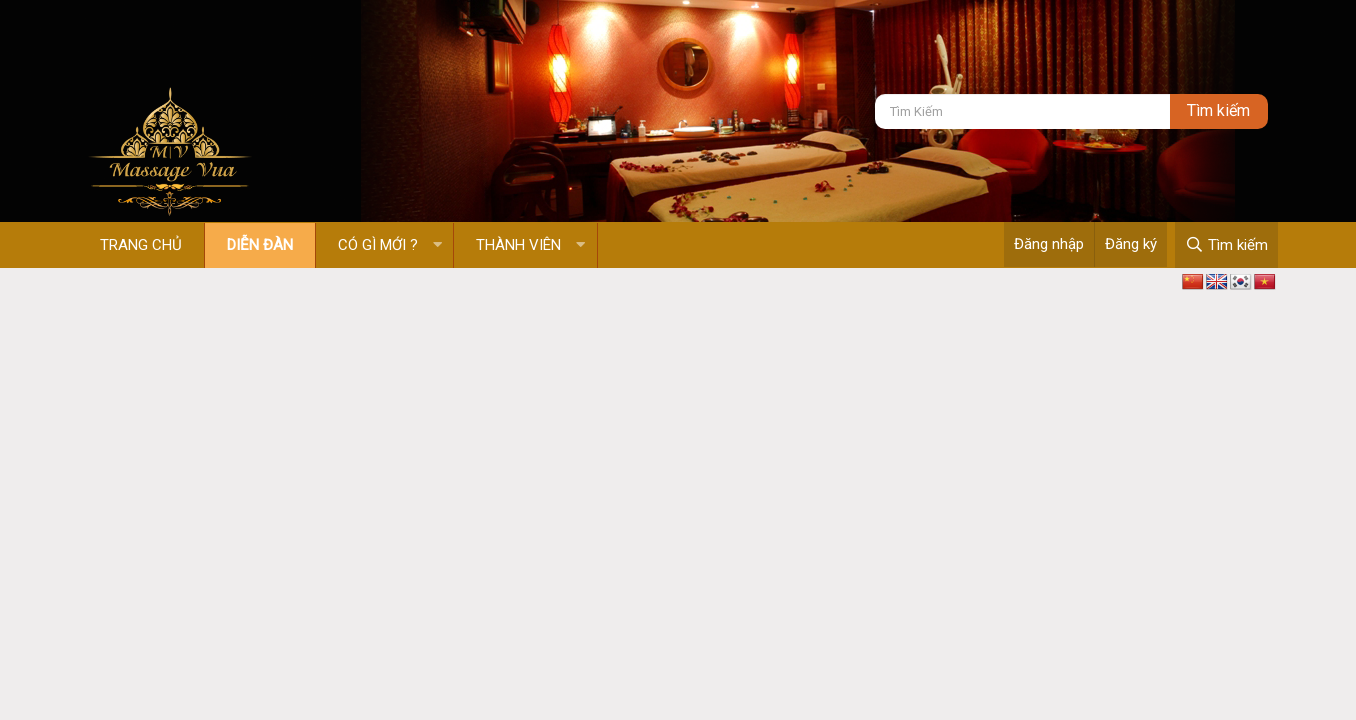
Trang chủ (141, 245)
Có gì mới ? (378, 245)
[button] (437, 245)
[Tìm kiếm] (1022, 111)
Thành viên (518, 245)
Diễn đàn (260, 245)
